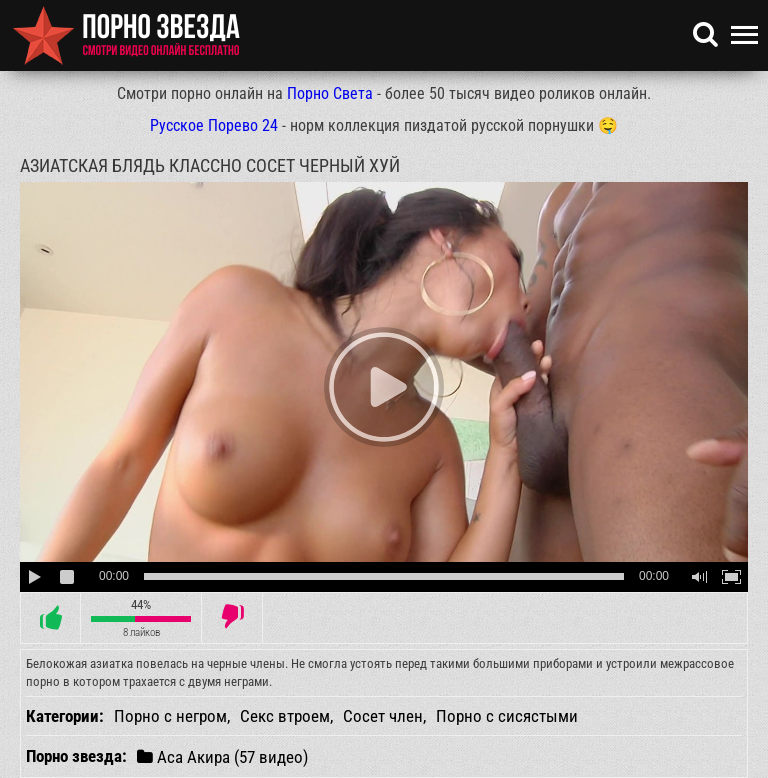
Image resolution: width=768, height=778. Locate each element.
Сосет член (383, 716)
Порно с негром (170, 716)
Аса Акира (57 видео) (222, 756)
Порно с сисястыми (507, 716)
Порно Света (330, 93)
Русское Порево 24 (214, 125)
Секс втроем (285, 716)
